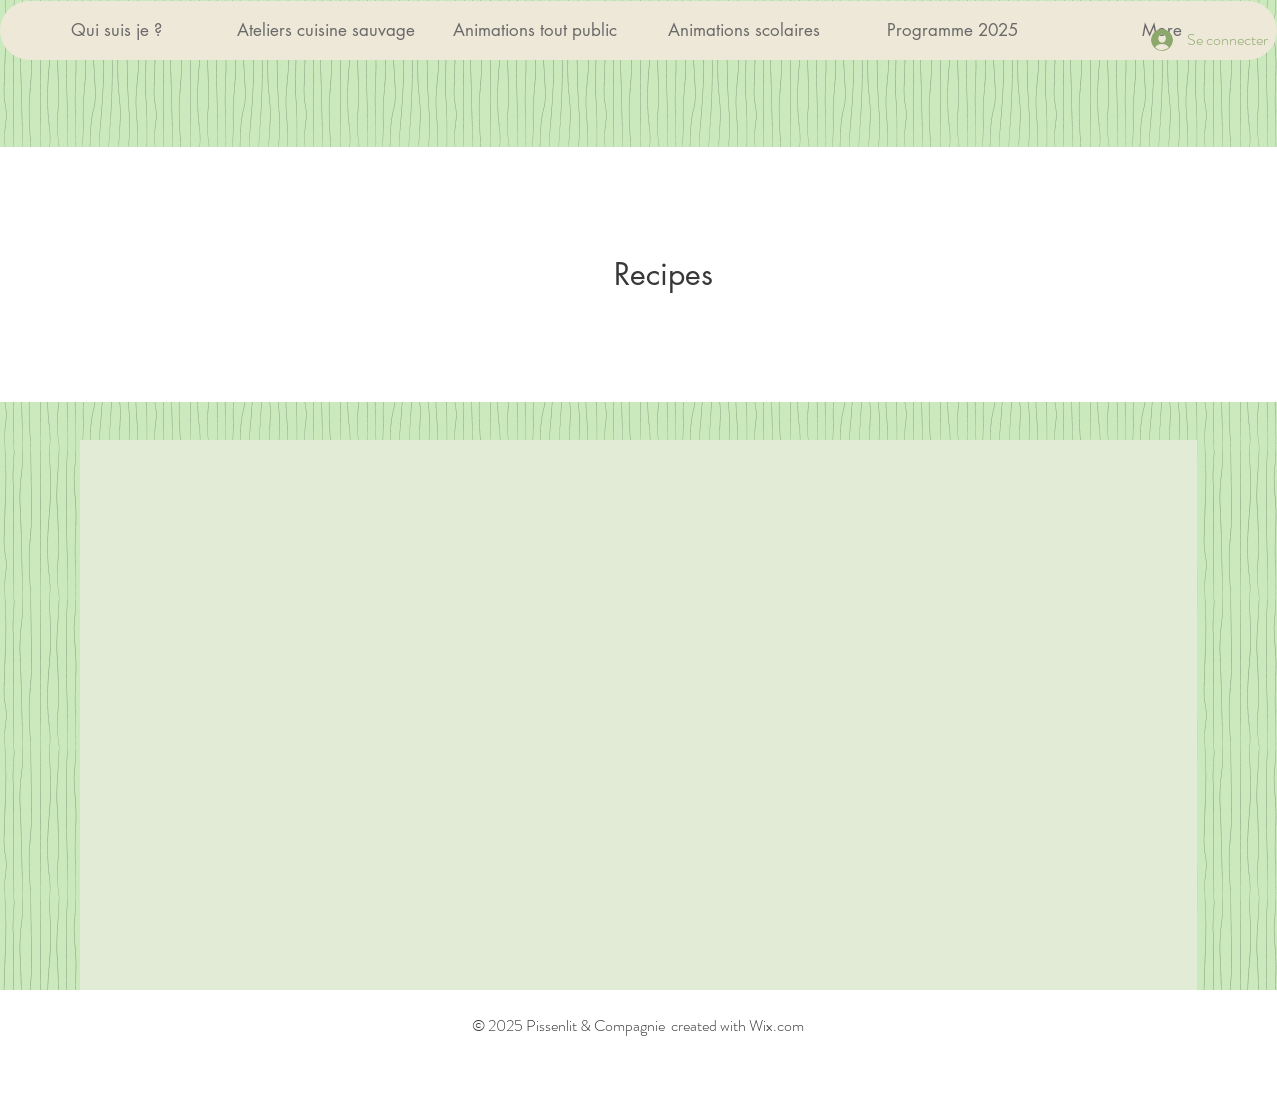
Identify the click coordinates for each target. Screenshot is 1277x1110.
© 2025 (497, 1025)
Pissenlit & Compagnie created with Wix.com (663, 1025)
